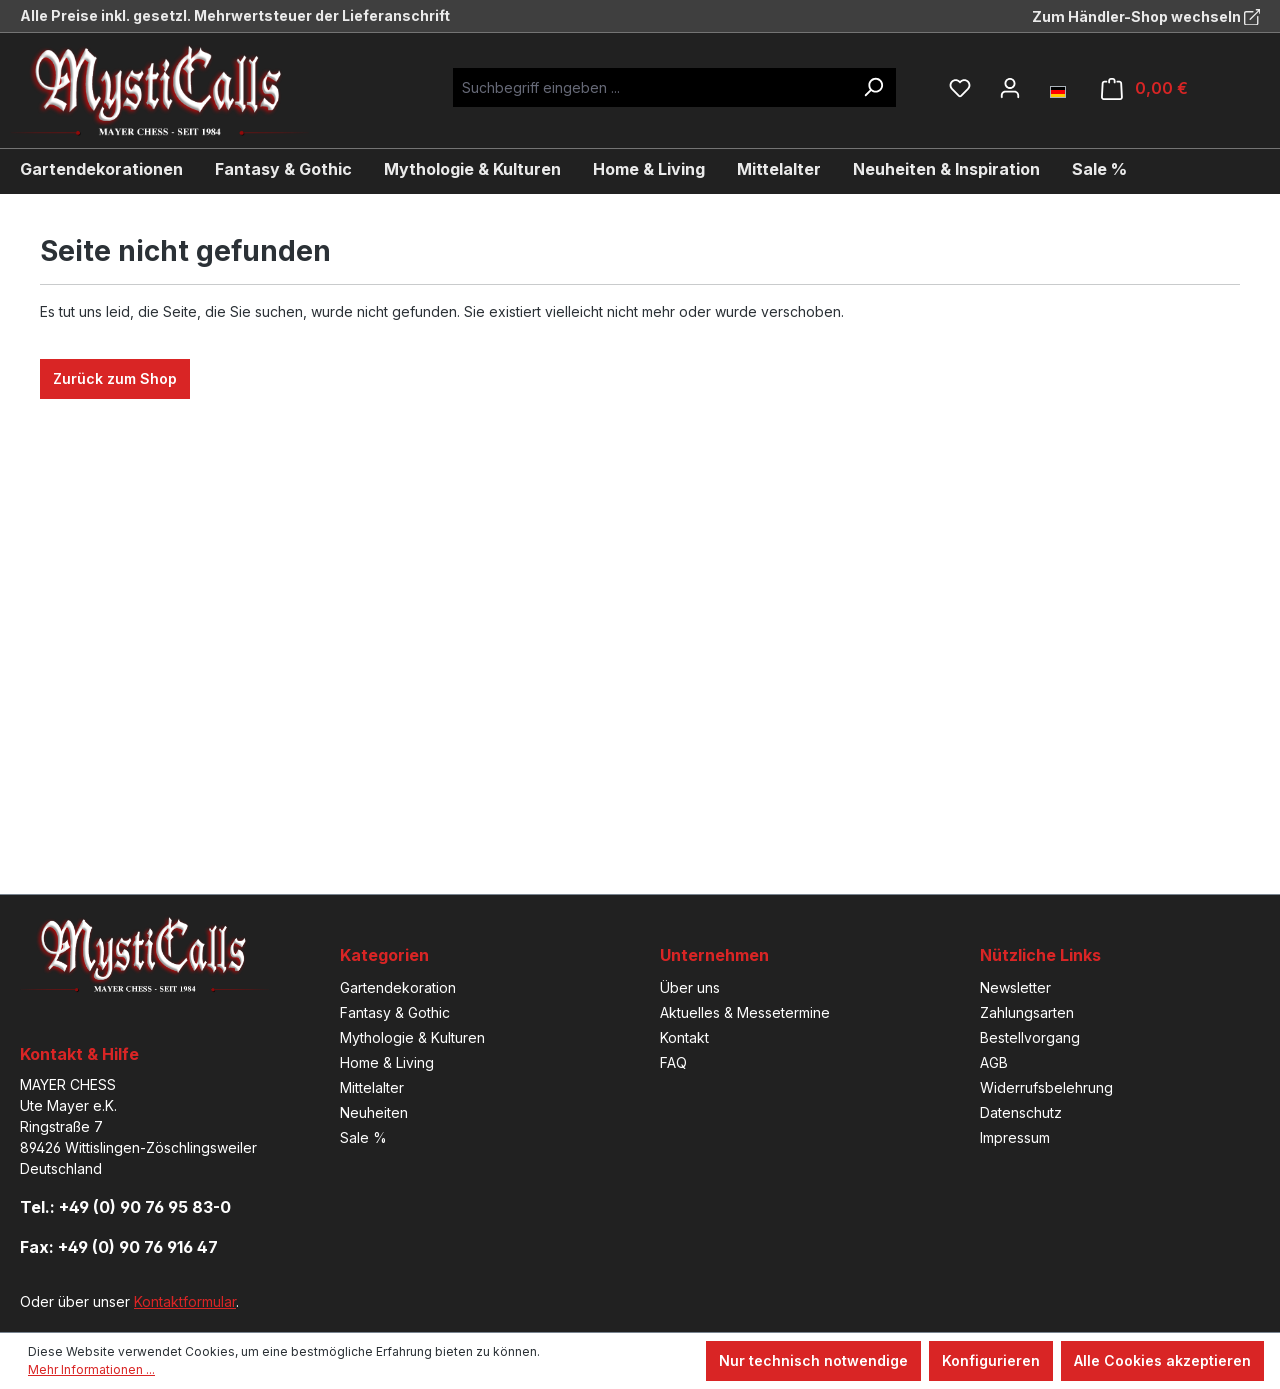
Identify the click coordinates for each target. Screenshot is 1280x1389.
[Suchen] (873, 87)
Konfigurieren (991, 1360)
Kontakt (684, 1037)
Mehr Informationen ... (91, 1369)
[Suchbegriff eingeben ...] (651, 87)
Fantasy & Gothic (395, 1012)
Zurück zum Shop (115, 378)
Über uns (690, 987)
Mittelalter (372, 1087)
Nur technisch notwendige (813, 1360)
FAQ (673, 1062)
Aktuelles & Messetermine (745, 1012)
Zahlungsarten (1027, 1012)
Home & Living (387, 1062)
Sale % (363, 1137)
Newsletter (1015, 987)
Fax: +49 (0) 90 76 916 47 (119, 1247)
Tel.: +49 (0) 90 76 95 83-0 (125, 1207)
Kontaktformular (185, 1301)
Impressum (1015, 1137)
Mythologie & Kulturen (412, 1037)
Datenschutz (1021, 1112)
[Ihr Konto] (1010, 88)
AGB (994, 1062)
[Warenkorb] (1144, 88)
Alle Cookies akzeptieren (1162, 1360)
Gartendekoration (398, 987)
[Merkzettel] (960, 88)
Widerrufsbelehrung (1046, 1087)
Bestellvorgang (1030, 1037)
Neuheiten (374, 1112)
